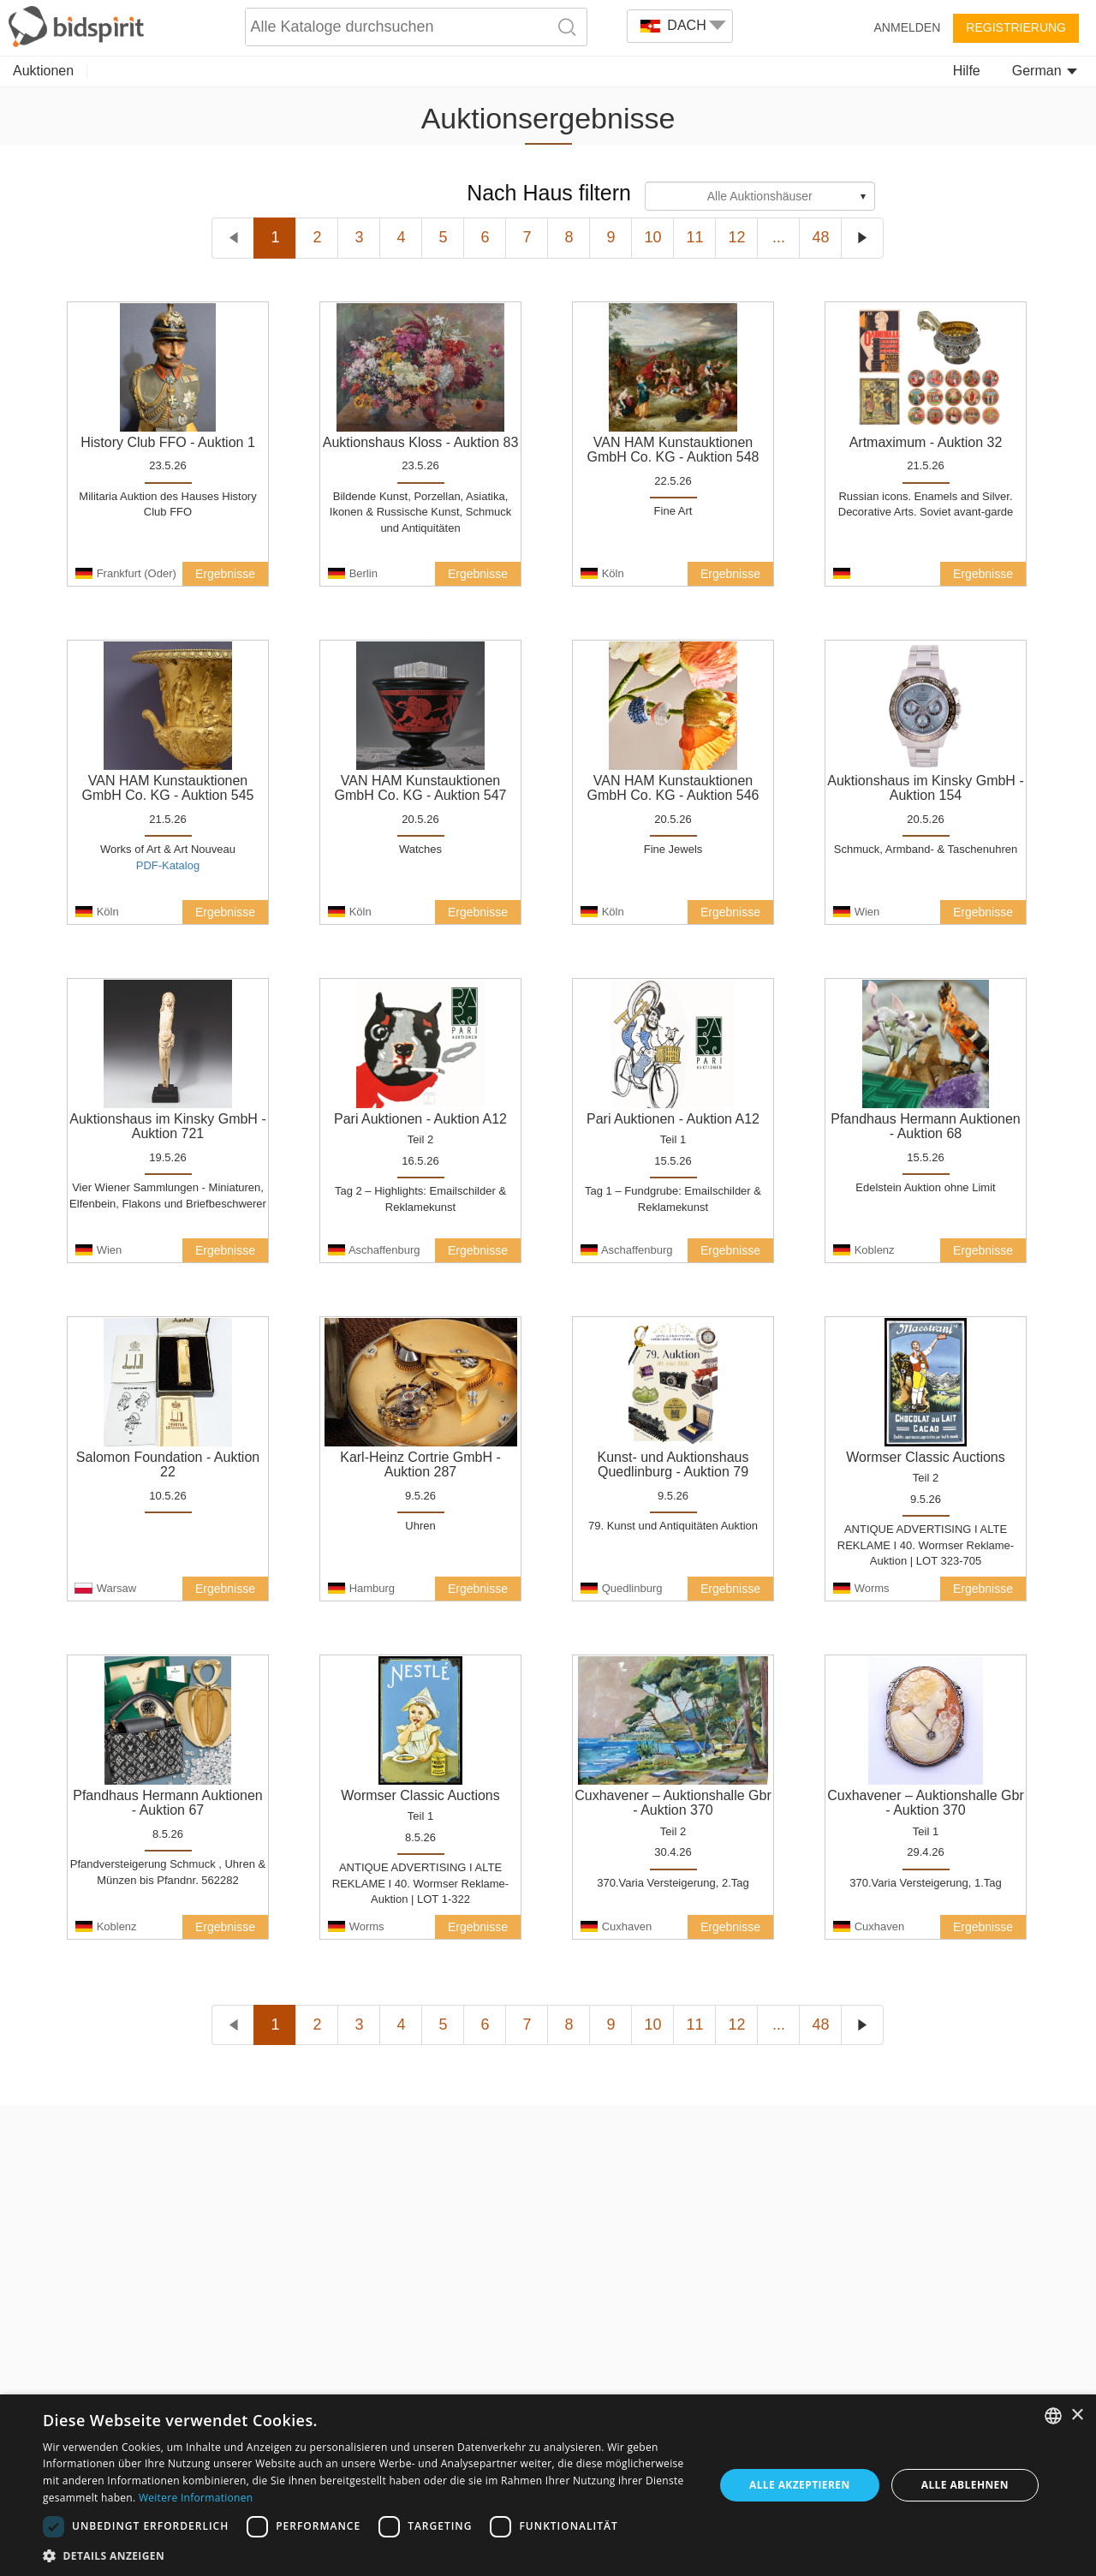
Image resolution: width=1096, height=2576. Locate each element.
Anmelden (907, 27)
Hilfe (966, 70)
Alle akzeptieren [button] (799, 2485)
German (1044, 70)
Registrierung (1016, 27)
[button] (368, 2555)
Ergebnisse (225, 574)
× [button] (1076, 2415)
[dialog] (548, 2485)
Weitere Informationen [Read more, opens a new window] (196, 2497)
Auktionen (43, 70)
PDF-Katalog (168, 865)
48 (820, 237)
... (778, 237)
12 (736, 237)
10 (652, 237)
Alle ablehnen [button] (965, 2485)
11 (694, 237)
